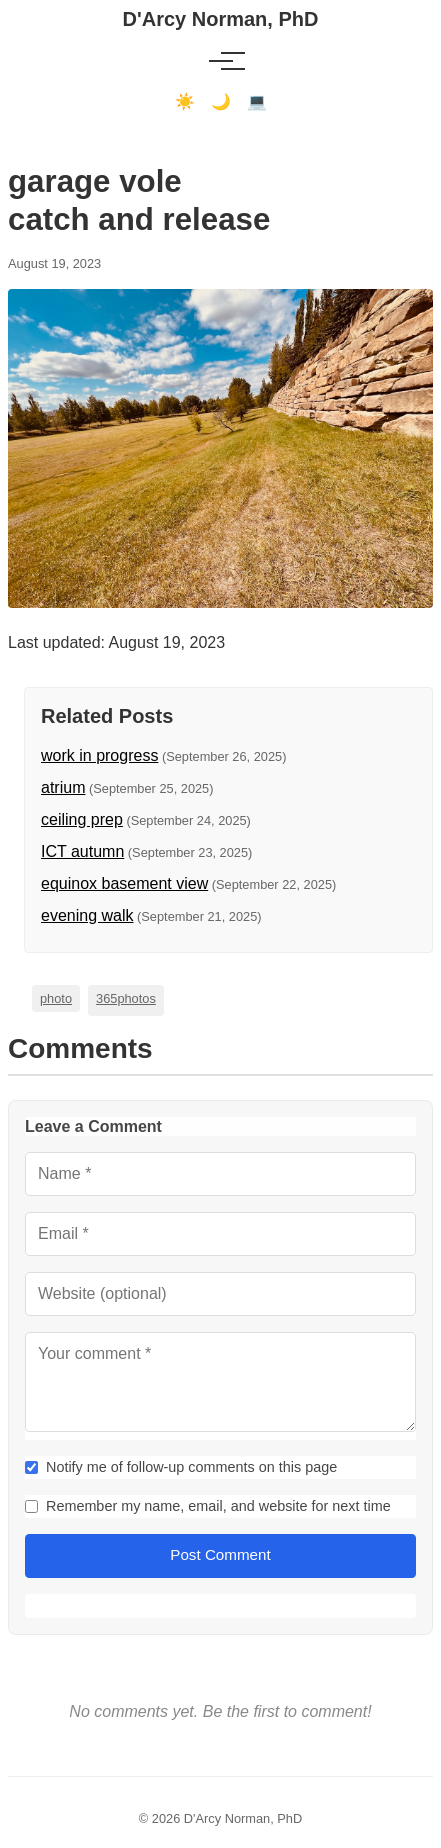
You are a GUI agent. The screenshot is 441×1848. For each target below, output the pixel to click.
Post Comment (220, 1554)
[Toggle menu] (221, 61)
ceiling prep (82, 819)
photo (56, 998)
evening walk (87, 915)
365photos (126, 998)
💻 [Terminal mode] (257, 101)
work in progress (99, 755)
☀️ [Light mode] (185, 101)
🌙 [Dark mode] (221, 101)
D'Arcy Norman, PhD (221, 19)
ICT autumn (82, 851)
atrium (63, 787)
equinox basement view (124, 883)
